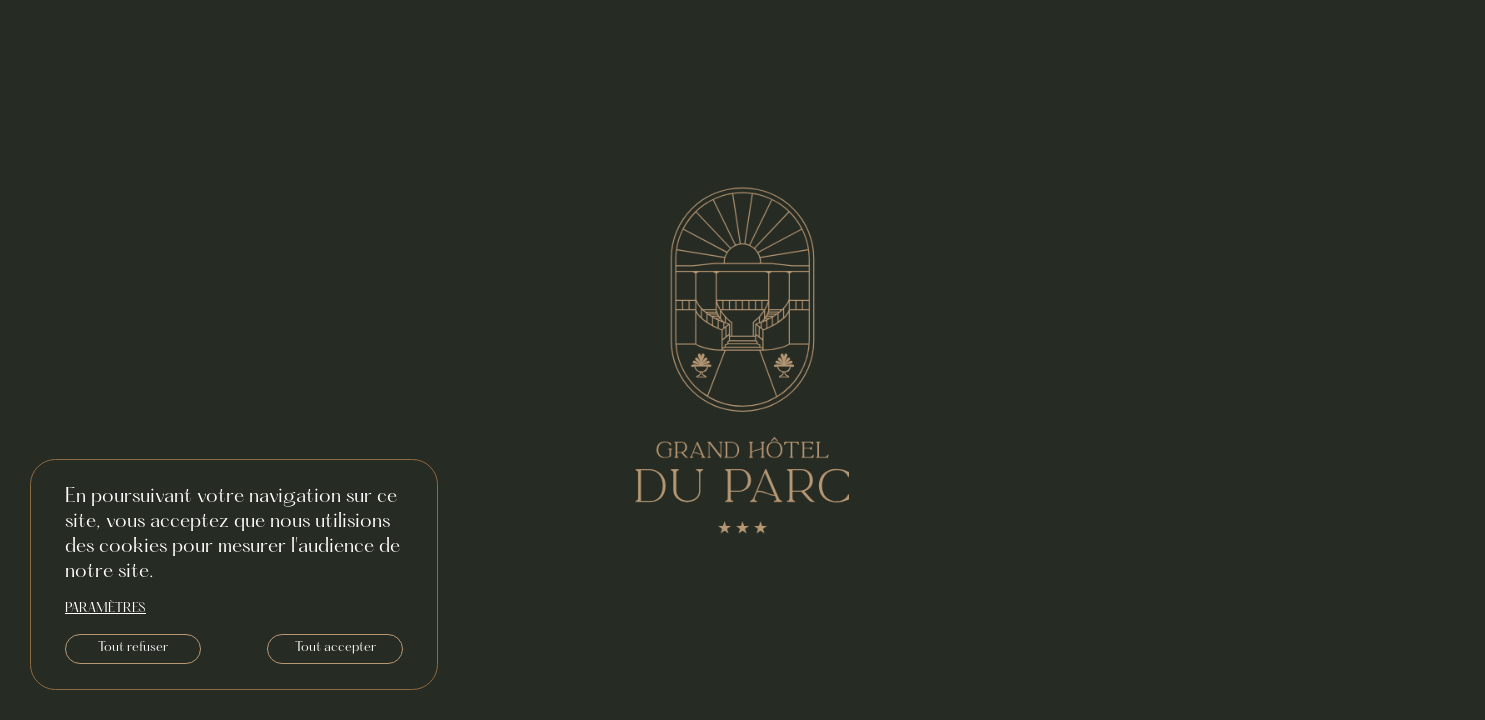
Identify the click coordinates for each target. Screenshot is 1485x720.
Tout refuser (133, 648)
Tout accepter (335, 648)
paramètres (105, 609)
